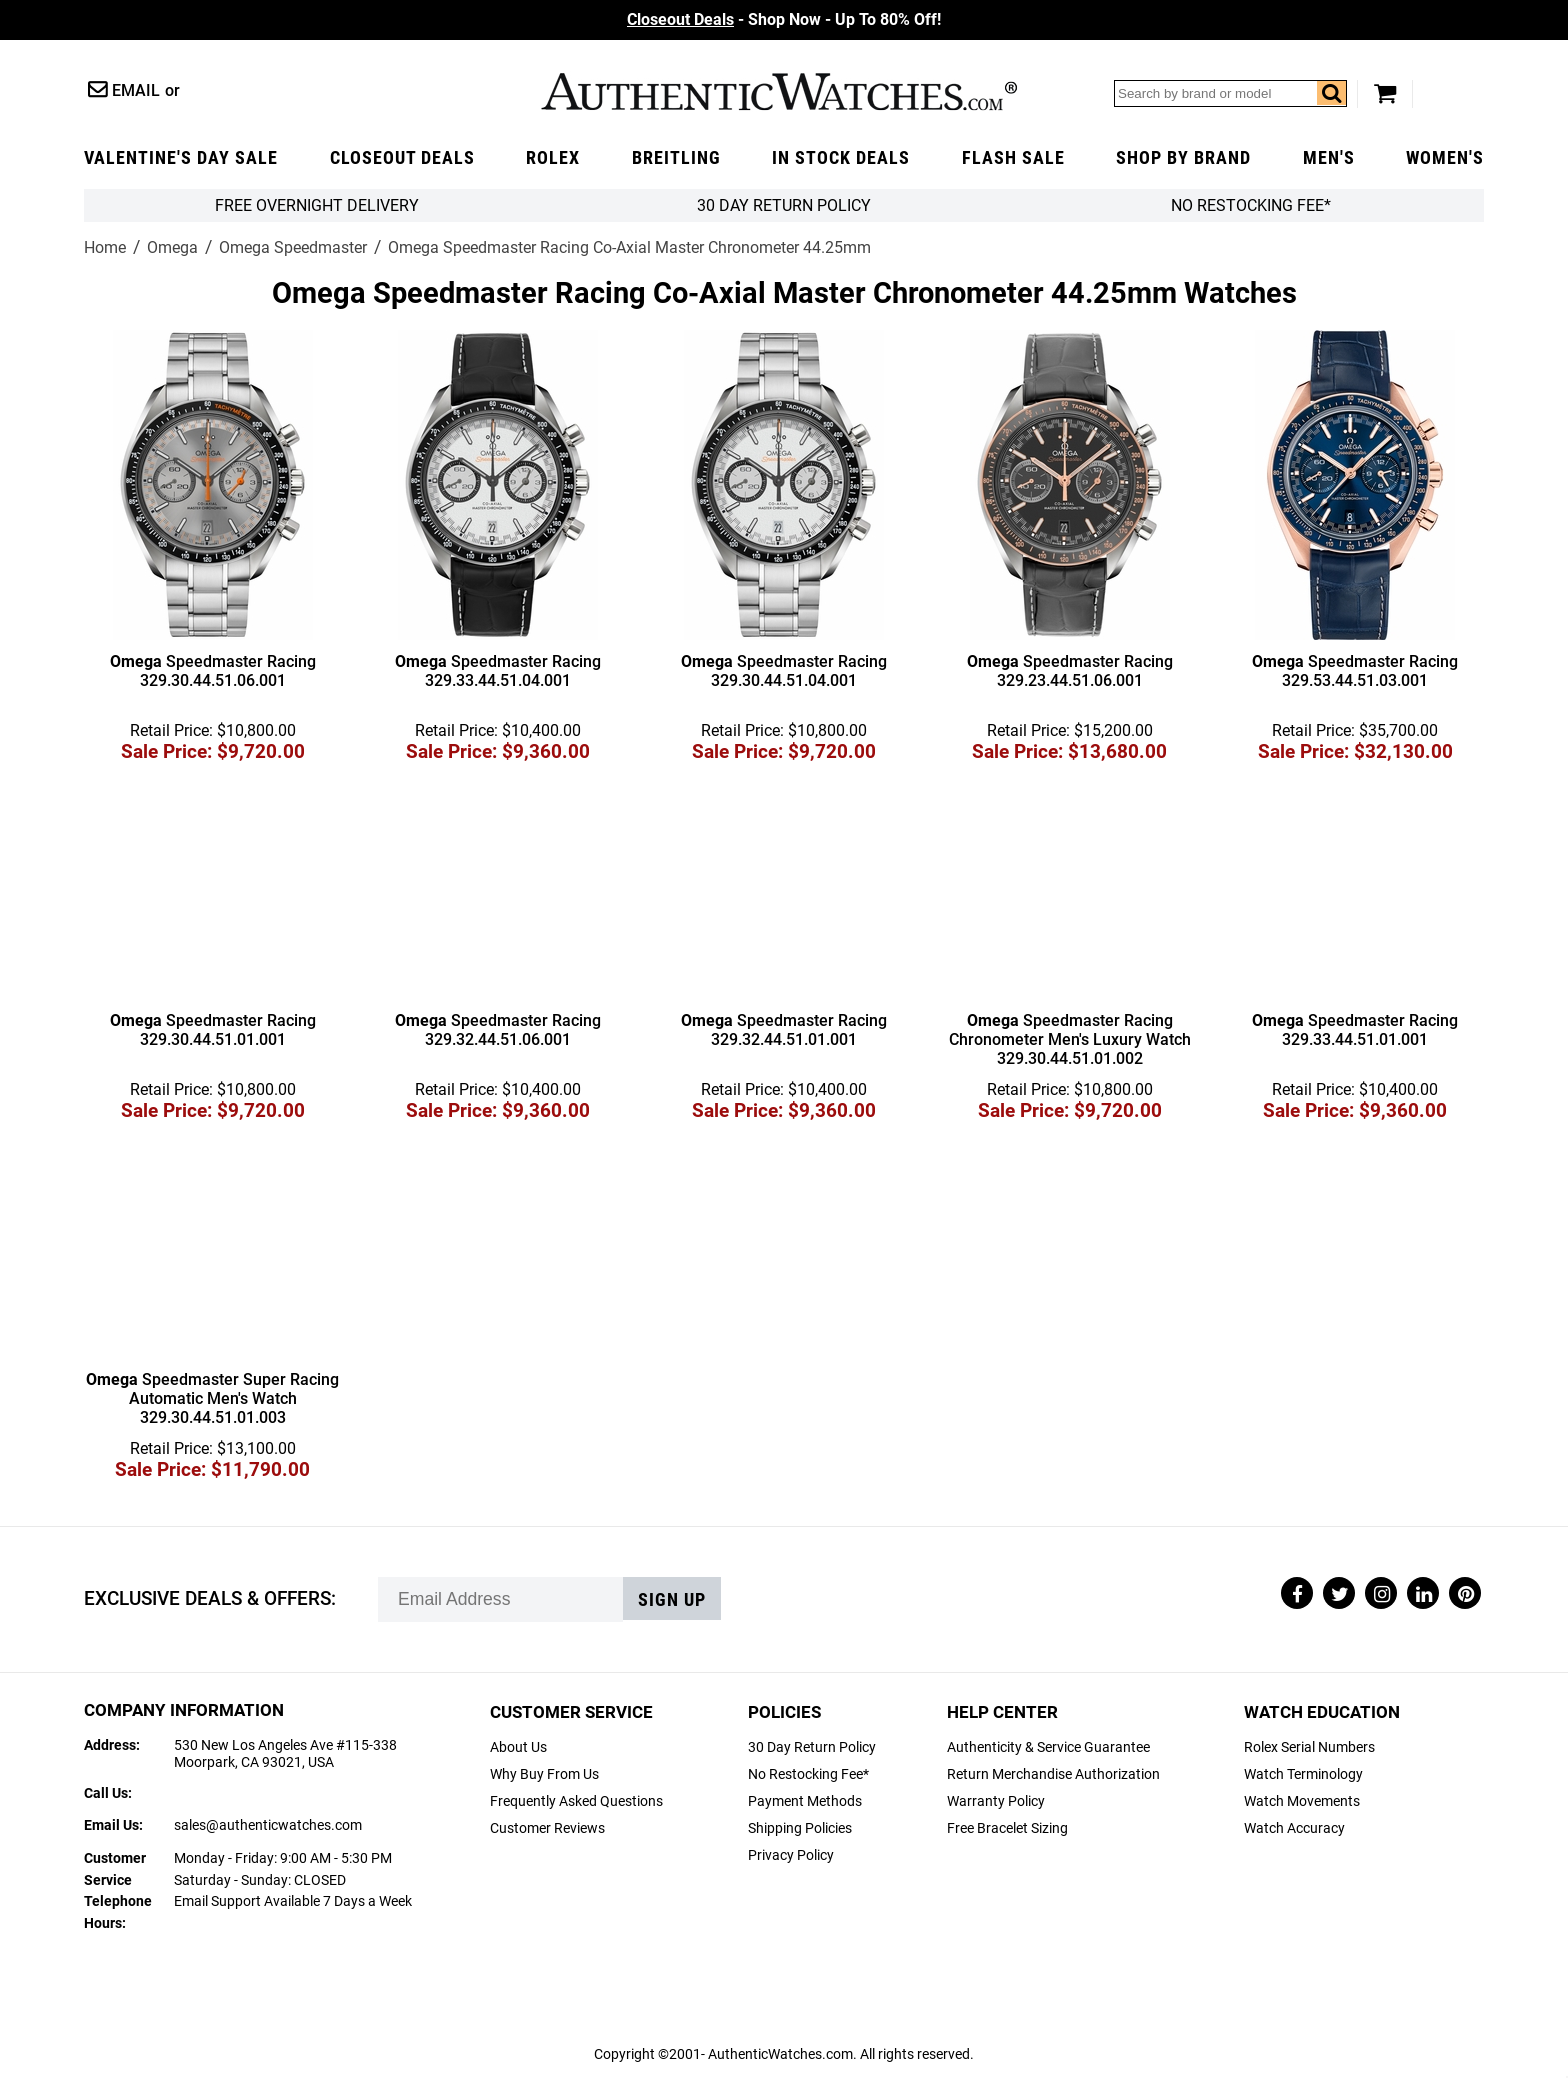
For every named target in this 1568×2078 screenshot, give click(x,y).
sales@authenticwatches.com (268, 1825)
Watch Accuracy (1294, 1828)
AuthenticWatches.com (779, 91)
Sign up (672, 1600)
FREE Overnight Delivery (317, 205)
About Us (518, 1747)
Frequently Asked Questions (576, 1801)
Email (136, 90)
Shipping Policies (800, 1828)
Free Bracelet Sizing (1007, 1828)
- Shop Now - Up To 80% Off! (784, 19)
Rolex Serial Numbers (1309, 1747)
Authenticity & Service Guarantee (1048, 1747)
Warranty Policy (996, 1801)
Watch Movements (1302, 1801)
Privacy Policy (791, 1855)
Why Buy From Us (544, 1774)
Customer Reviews (547, 1828)
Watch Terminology (1303, 1774)
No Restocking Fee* (1251, 205)
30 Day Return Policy (812, 1747)
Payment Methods (805, 1801)
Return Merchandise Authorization (1053, 1774)
